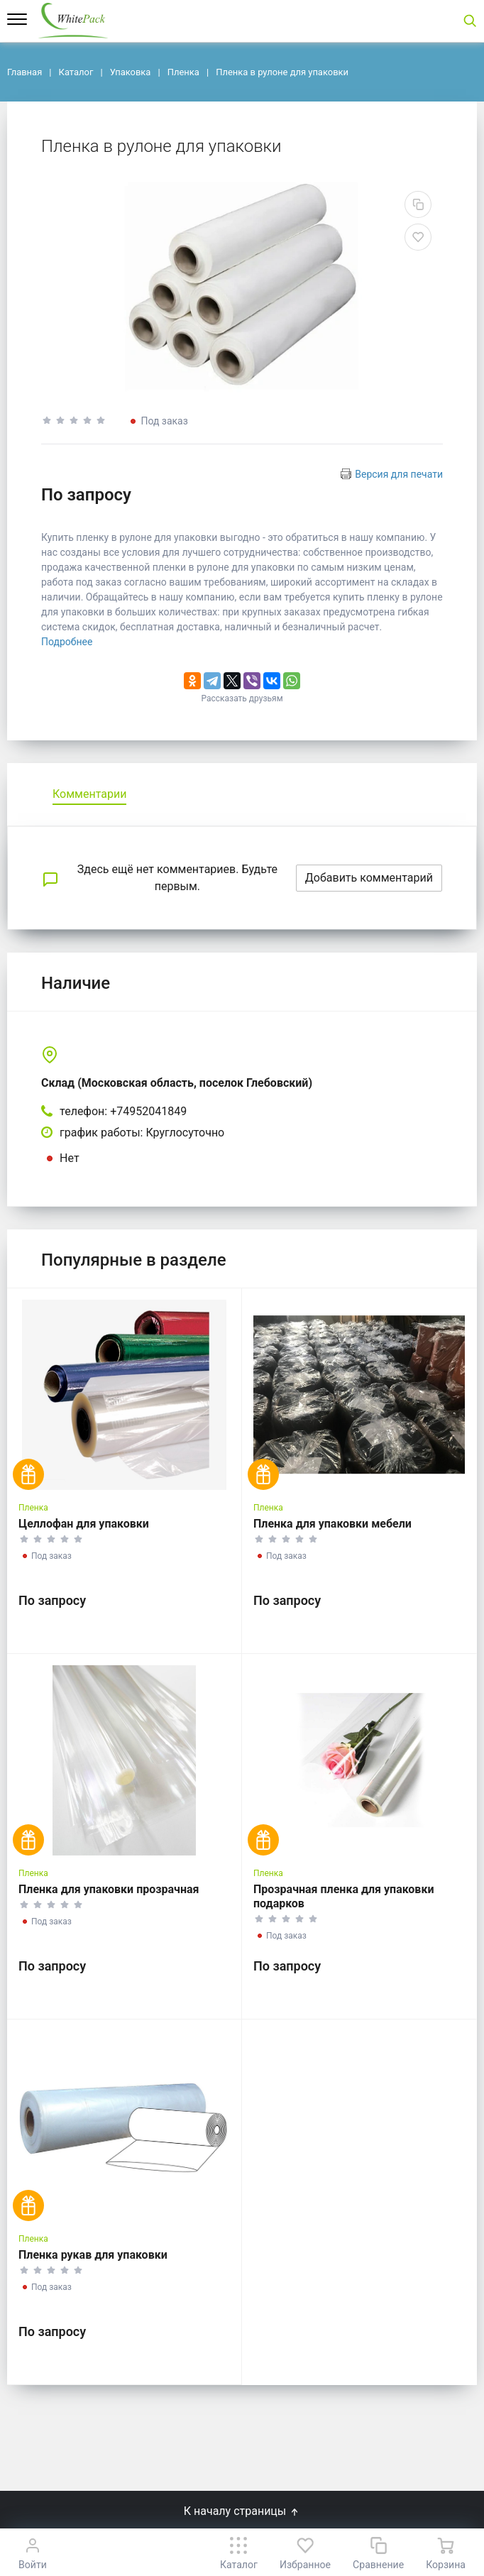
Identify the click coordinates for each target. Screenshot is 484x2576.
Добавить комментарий (369, 877)
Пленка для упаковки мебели (332, 1523)
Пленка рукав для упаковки (92, 2255)
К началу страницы (242, 2511)
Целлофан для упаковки (83, 1523)
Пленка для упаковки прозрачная (108, 1889)
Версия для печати (399, 474)
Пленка (33, 1508)
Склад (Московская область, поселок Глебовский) (176, 1083)
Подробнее (66, 641)
